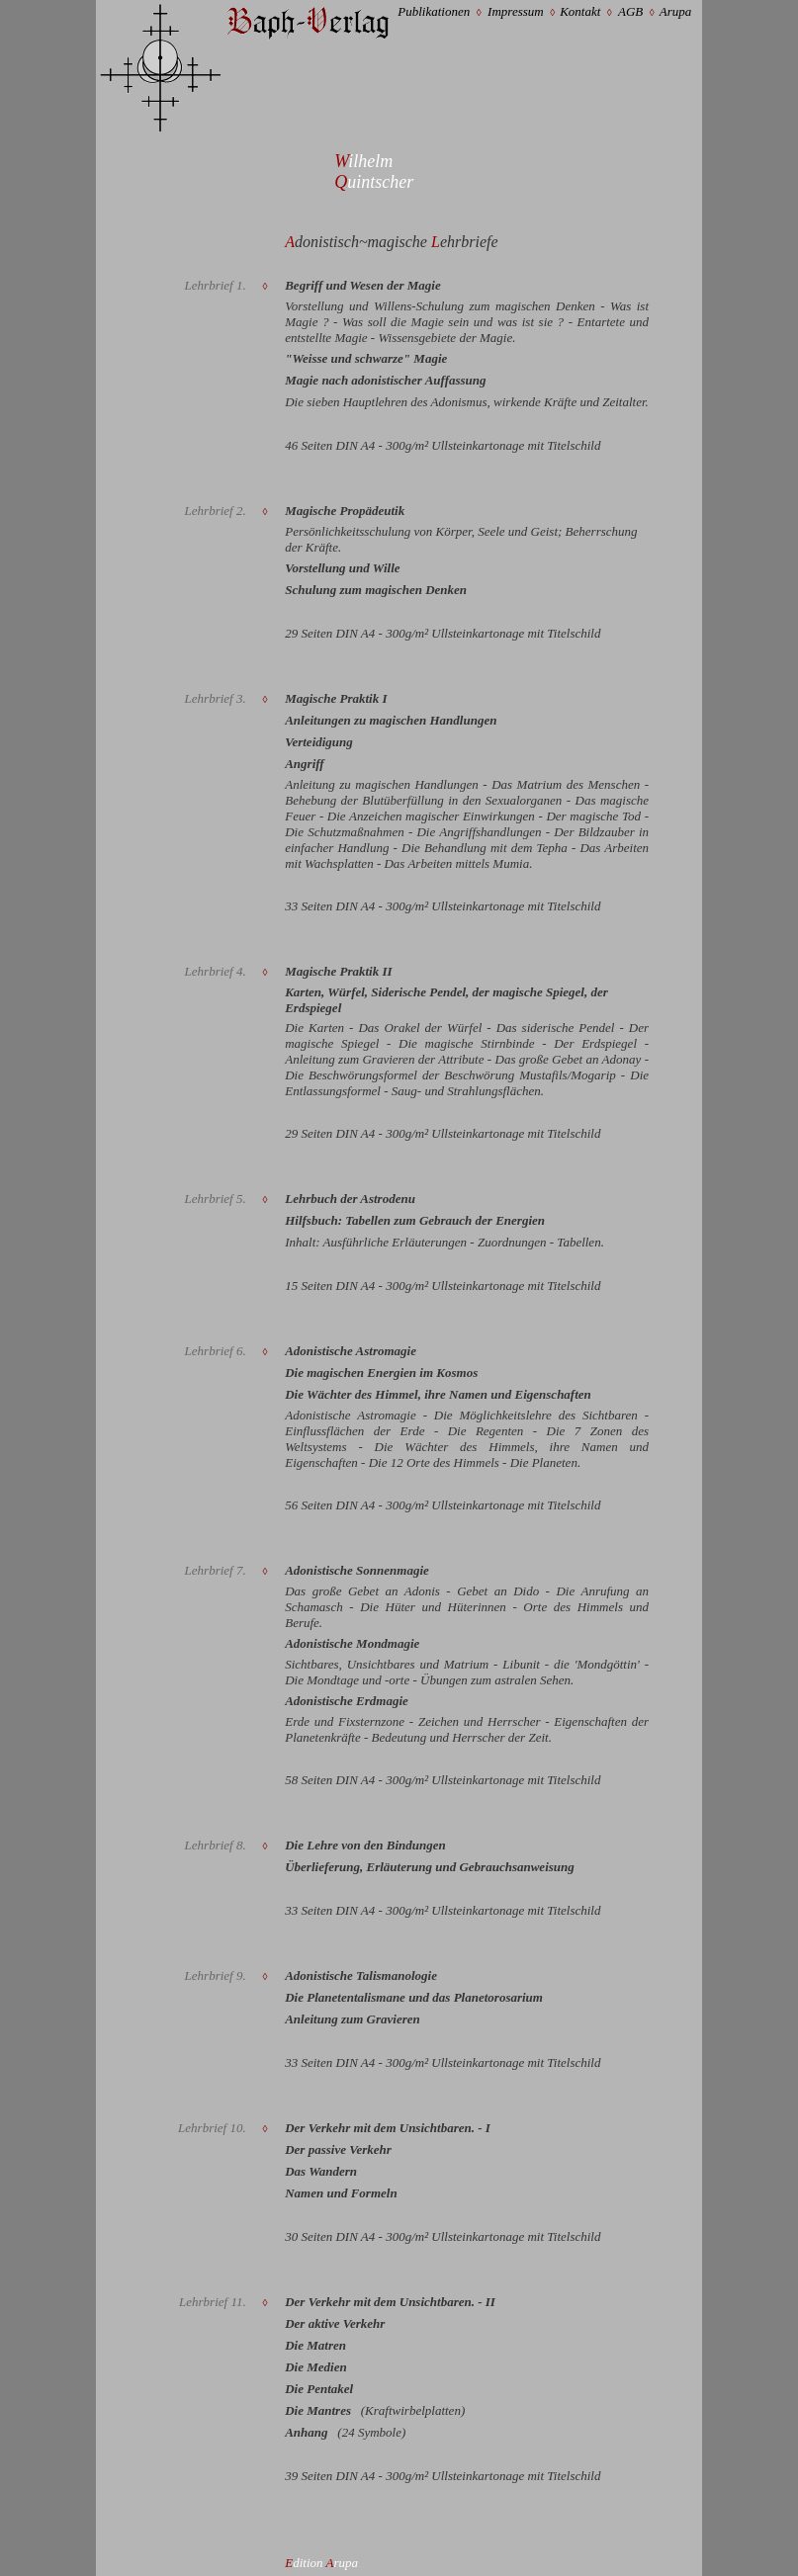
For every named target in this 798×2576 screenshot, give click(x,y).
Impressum (516, 11)
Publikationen (434, 11)
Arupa (676, 11)
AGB (630, 11)
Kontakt (580, 11)
